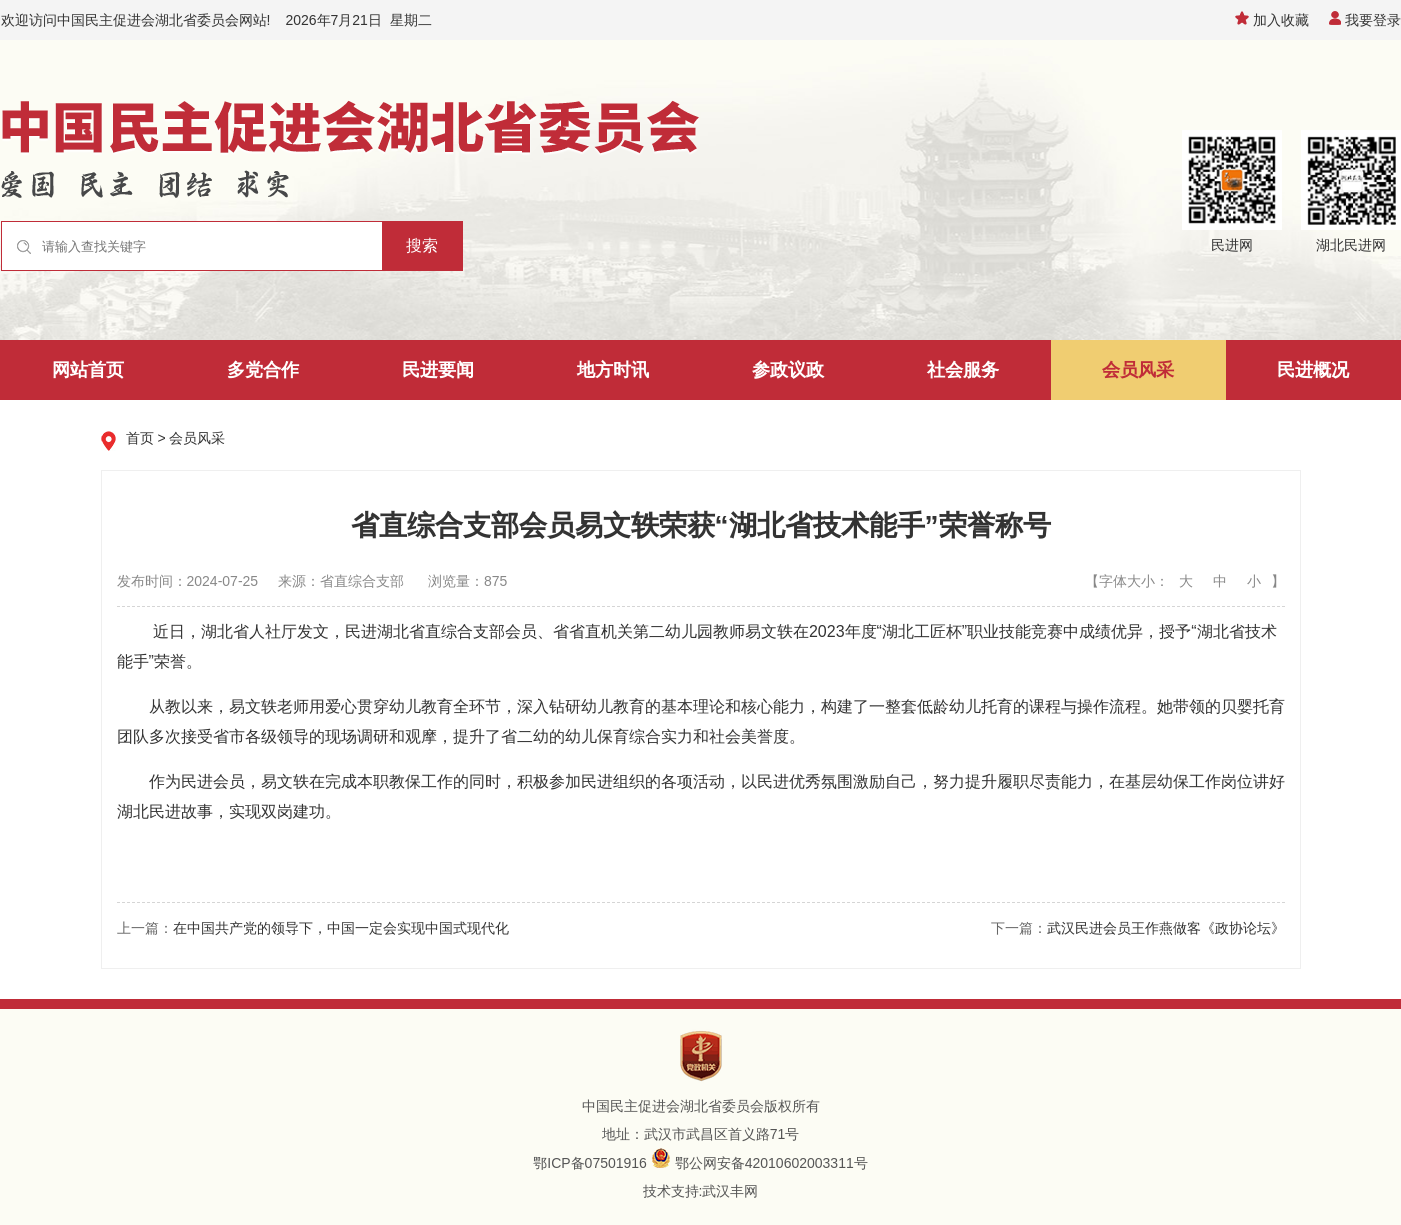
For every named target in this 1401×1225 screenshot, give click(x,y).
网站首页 (88, 370)
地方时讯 (613, 370)
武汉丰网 (730, 1191)
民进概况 (1313, 370)
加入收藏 (1272, 20)
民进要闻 (438, 370)
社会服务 (963, 370)
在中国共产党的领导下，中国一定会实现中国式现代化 (341, 928)
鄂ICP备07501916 (590, 1163)
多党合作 (263, 370)
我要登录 (1365, 20)
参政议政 (788, 370)
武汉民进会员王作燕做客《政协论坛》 (1166, 928)
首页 (140, 438)
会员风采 (1138, 370)
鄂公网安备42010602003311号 (771, 1163)
